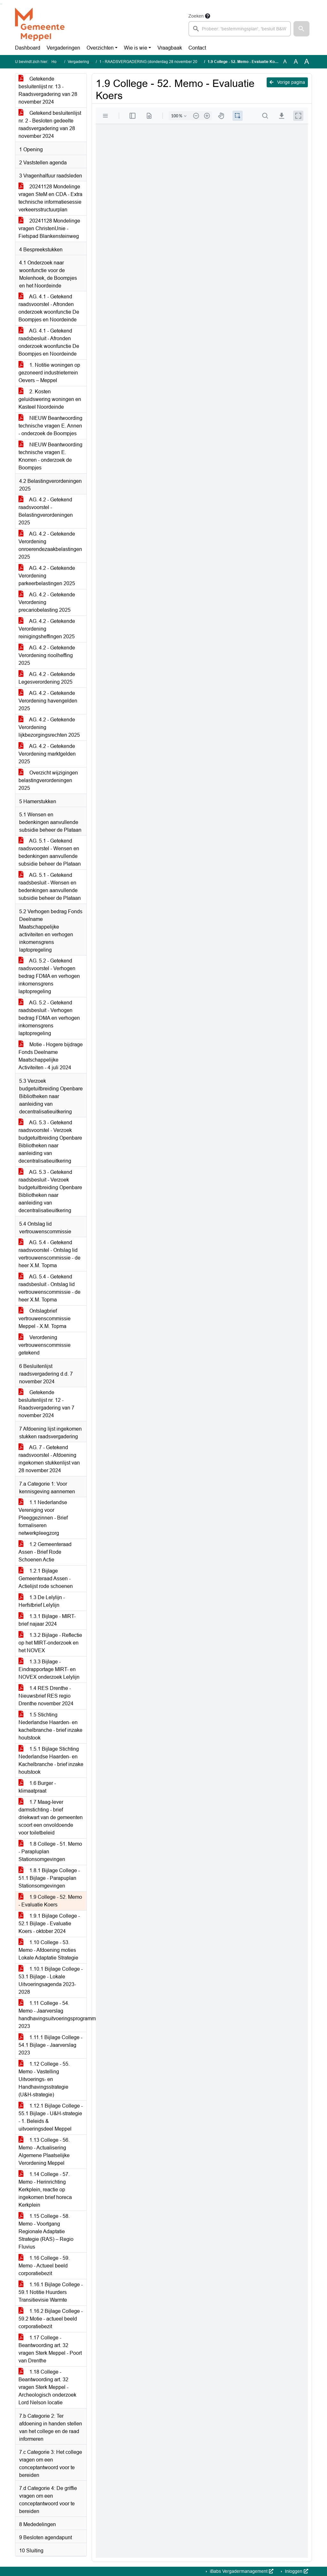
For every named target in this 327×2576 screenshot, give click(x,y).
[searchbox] (239, 28)
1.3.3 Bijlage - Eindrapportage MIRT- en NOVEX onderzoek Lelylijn (49, 1669)
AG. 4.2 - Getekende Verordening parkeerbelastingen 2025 (47, 575)
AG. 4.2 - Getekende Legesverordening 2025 (47, 678)
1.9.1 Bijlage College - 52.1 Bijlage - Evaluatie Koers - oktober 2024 (49, 1923)
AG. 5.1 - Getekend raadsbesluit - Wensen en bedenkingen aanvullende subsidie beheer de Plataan (50, 886)
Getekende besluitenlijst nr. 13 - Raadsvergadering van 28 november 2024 (48, 90)
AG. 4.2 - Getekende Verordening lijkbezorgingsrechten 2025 (49, 727)
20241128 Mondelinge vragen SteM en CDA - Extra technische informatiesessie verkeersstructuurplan (50, 198)
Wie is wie (135, 48)
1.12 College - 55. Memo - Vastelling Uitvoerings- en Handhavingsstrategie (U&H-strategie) (44, 2079)
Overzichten (100, 48)
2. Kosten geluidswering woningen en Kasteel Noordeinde (50, 399)
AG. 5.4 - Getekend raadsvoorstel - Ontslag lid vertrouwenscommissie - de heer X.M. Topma (49, 1254)
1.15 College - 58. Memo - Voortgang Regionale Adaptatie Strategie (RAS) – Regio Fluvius (46, 2231)
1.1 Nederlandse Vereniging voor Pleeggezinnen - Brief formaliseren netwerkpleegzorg (43, 1518)
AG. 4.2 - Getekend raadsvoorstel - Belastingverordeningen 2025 (46, 511)
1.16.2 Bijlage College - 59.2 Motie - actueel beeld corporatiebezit (51, 2318)
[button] (301, 28)
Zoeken (196, 16)
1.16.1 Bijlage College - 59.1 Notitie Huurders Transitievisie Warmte (51, 2292)
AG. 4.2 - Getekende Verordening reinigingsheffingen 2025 (47, 628)
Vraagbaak (169, 48)
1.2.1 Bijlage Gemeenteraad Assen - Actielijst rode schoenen (46, 1578)
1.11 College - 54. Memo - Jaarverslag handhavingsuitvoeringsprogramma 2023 (53, 2014)
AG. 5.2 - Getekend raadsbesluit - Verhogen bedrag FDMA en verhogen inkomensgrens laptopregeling (49, 1018)
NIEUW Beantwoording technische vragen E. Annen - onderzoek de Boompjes (50, 425)
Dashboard (27, 48)
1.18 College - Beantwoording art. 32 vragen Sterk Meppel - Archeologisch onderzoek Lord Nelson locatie (47, 2387)
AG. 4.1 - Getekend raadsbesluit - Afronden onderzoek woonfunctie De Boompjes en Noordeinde (49, 342)
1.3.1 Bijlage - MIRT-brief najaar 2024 (47, 1620)
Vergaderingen (63, 48)
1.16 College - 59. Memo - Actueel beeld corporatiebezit (44, 2265)
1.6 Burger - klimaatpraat (37, 1787)
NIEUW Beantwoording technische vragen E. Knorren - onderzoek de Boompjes (50, 456)
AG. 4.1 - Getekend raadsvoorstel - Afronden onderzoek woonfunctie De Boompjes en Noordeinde (49, 308)
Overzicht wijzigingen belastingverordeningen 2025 (48, 780)
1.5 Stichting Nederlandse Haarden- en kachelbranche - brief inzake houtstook (50, 1726)
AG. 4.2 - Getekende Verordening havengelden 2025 (48, 700)
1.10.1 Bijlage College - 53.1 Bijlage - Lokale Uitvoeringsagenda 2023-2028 (51, 1980)
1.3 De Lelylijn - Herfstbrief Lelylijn (42, 1601)
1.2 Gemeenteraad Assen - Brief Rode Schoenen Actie (45, 1552)
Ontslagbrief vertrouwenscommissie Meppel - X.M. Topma (45, 1318)
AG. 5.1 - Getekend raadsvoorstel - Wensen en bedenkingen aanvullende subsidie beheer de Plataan (50, 852)
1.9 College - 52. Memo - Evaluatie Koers (50, 1900)
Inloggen (296, 2571)
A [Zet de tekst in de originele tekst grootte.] (285, 61)
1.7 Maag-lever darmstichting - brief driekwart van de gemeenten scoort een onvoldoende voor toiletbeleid (51, 1817)
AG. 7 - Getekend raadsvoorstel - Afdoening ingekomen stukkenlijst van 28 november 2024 (49, 1459)
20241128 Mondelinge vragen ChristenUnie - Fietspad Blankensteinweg (49, 228)
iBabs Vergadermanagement (241, 2571)
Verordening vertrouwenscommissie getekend (45, 1345)
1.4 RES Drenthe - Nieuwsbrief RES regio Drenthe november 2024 (46, 1695)
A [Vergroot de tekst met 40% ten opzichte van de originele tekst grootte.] (306, 62)
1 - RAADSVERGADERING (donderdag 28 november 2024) (151, 61)
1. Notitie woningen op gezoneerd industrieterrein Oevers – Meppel (49, 372)
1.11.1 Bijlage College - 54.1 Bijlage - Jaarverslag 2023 (50, 2045)
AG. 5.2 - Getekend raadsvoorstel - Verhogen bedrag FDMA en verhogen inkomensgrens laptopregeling (49, 976)
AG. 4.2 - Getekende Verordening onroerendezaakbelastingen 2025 (50, 545)
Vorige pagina (287, 82)
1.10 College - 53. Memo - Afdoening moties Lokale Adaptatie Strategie (48, 1950)
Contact (197, 48)
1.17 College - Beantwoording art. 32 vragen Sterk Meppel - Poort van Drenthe (50, 2349)
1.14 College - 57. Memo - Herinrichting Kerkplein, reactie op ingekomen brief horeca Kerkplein (45, 2190)
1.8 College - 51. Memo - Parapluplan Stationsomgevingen (50, 1851)
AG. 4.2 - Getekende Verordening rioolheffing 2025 (47, 655)
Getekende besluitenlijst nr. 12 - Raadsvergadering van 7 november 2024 (46, 1404)
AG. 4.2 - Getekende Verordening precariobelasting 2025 (47, 602)
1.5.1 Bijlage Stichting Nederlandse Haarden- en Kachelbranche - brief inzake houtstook (51, 1760)
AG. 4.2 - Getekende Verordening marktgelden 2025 (47, 753)
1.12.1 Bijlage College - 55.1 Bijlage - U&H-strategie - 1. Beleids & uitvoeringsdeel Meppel (51, 2117)
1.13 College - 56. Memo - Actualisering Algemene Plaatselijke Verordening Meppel (44, 2151)
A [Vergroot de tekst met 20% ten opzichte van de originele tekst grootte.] (296, 61)
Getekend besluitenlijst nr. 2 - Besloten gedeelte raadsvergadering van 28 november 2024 (50, 124)
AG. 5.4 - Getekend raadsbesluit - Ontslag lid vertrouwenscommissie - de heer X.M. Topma (49, 1288)
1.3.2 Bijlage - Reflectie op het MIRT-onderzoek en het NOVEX (50, 1642)
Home (56, 61)
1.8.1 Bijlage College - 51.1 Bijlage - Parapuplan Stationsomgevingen (49, 1878)
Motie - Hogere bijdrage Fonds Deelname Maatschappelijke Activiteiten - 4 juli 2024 (51, 1056)
